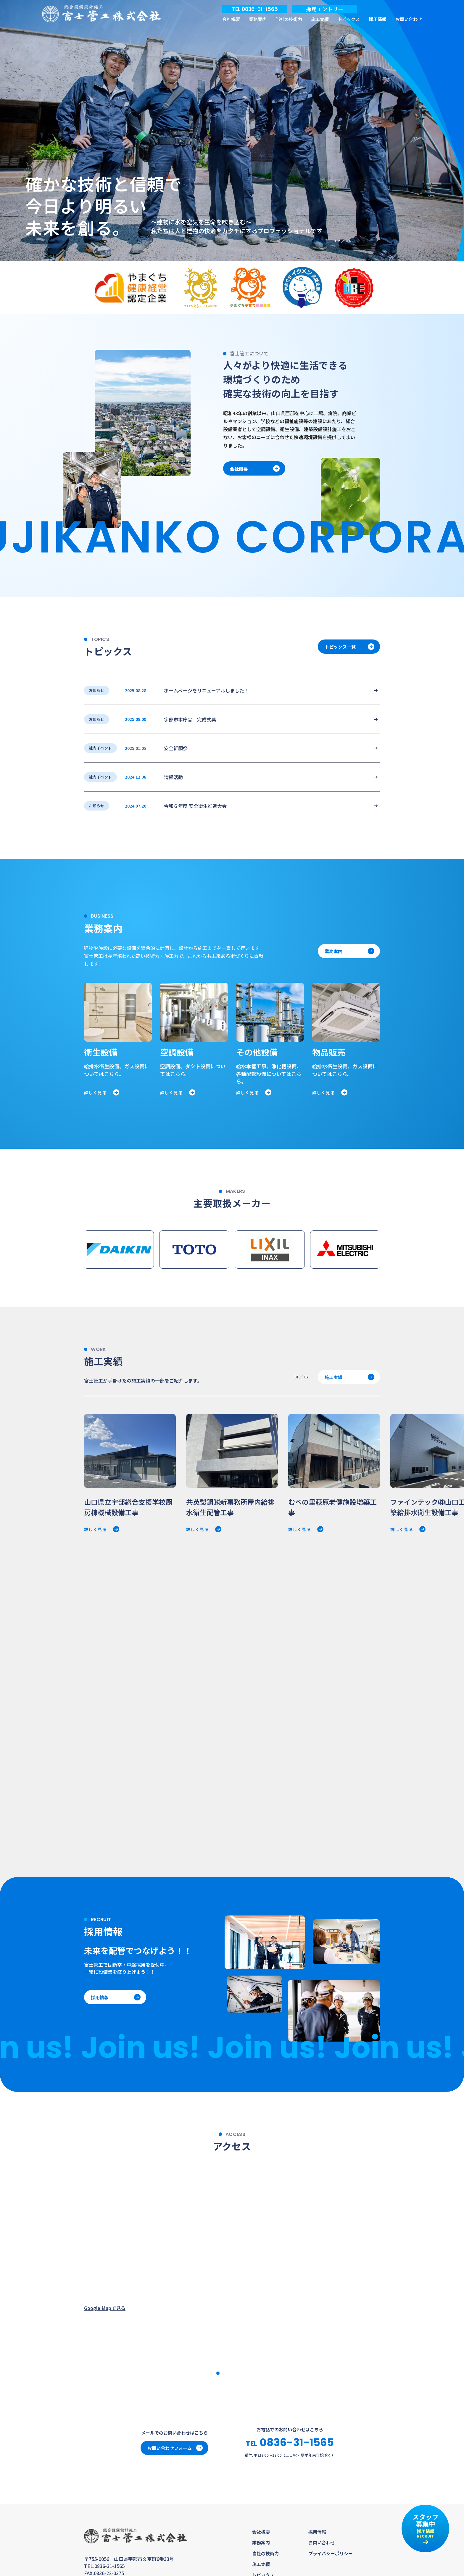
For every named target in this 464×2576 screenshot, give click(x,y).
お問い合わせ (408, 19)
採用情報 (377, 19)
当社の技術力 (289, 19)
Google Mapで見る (104, 2307)
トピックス (349, 19)
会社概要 (231, 19)
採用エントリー (324, 9)
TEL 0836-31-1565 (255, 8)
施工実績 (320, 19)
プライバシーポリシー (330, 2553)
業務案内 (258, 19)
